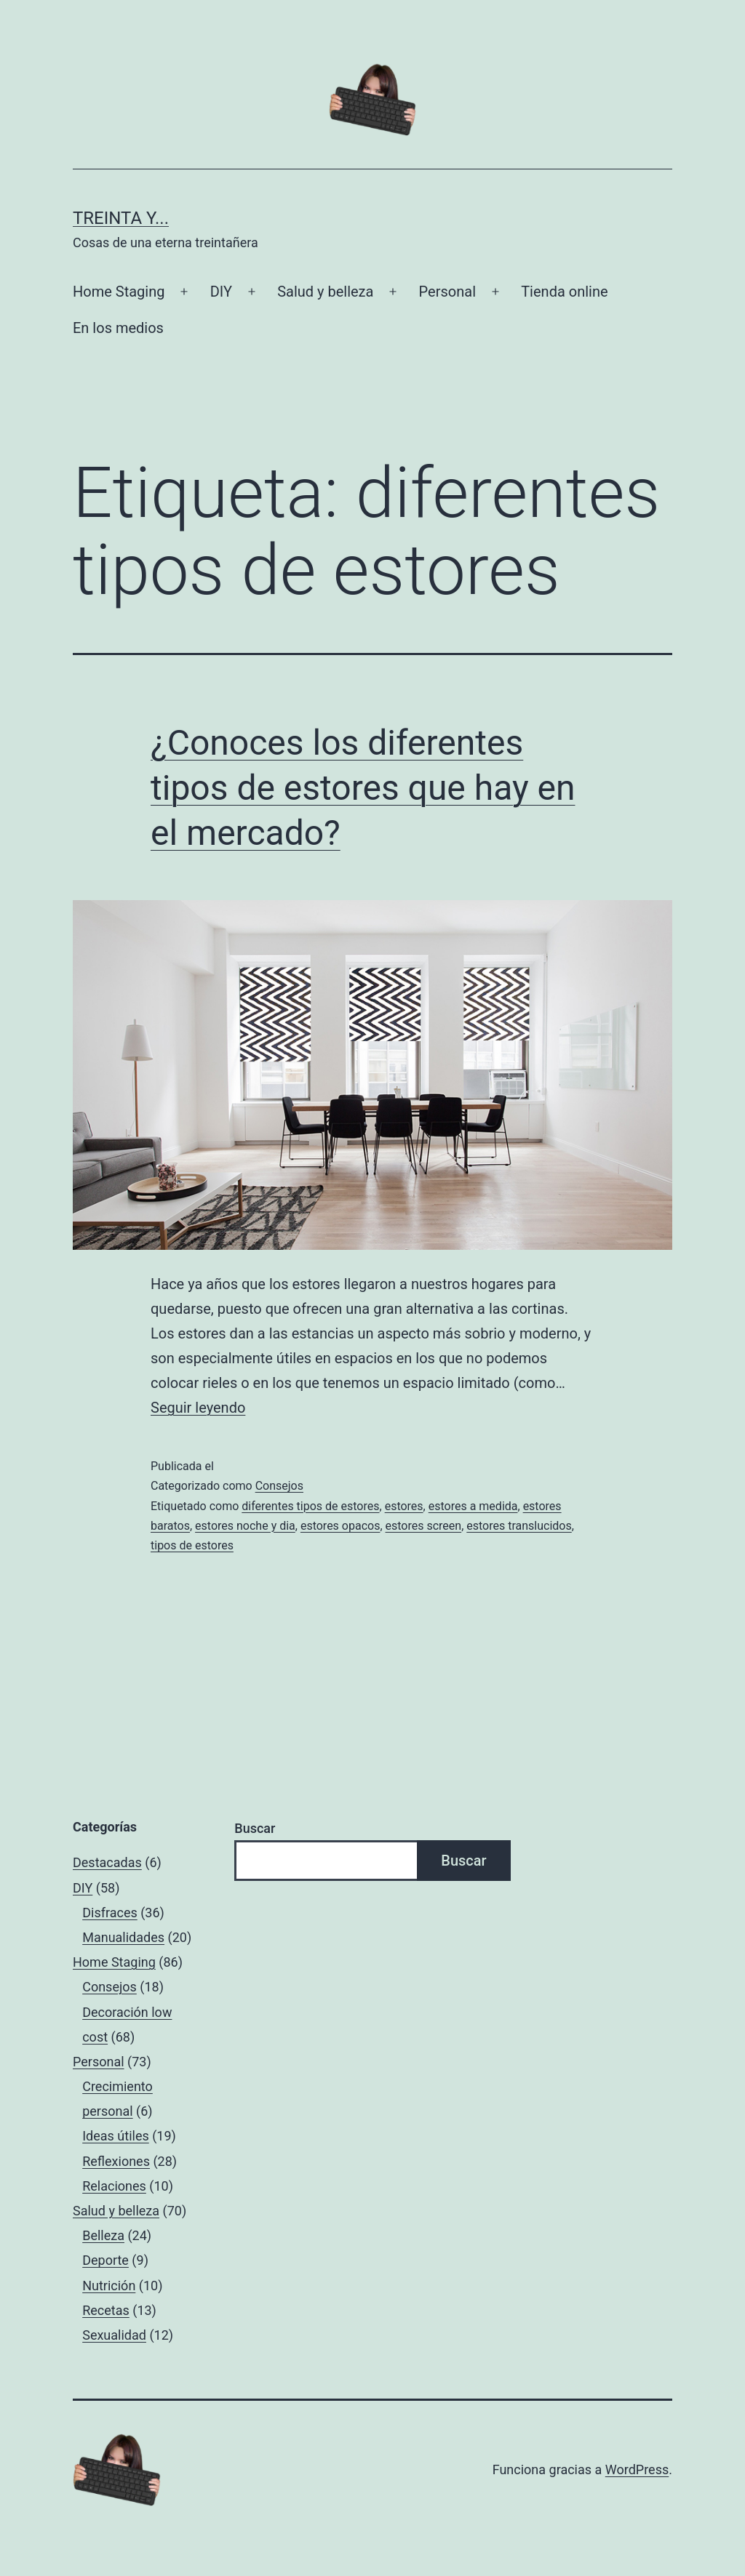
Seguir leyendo (198, 1407)
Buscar (254, 1828)
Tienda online (564, 291)
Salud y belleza (325, 291)
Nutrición (108, 2285)
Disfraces (110, 1912)
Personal (447, 291)
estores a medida (473, 1506)
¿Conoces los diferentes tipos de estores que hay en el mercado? (363, 788)
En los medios (118, 328)
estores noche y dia (245, 1526)
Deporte (105, 2260)
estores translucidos (518, 1526)
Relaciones (114, 2186)
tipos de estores (192, 1545)
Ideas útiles (115, 2135)
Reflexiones (116, 2161)
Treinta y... (121, 218)
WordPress (637, 2469)
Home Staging (118, 291)
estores (404, 1506)
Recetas (106, 2310)
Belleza (103, 2235)
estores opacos (340, 1526)
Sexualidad (114, 2335)
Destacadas (107, 1862)
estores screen (424, 1526)
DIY (221, 291)
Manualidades (123, 1937)
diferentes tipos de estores (310, 1506)
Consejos (279, 1486)
